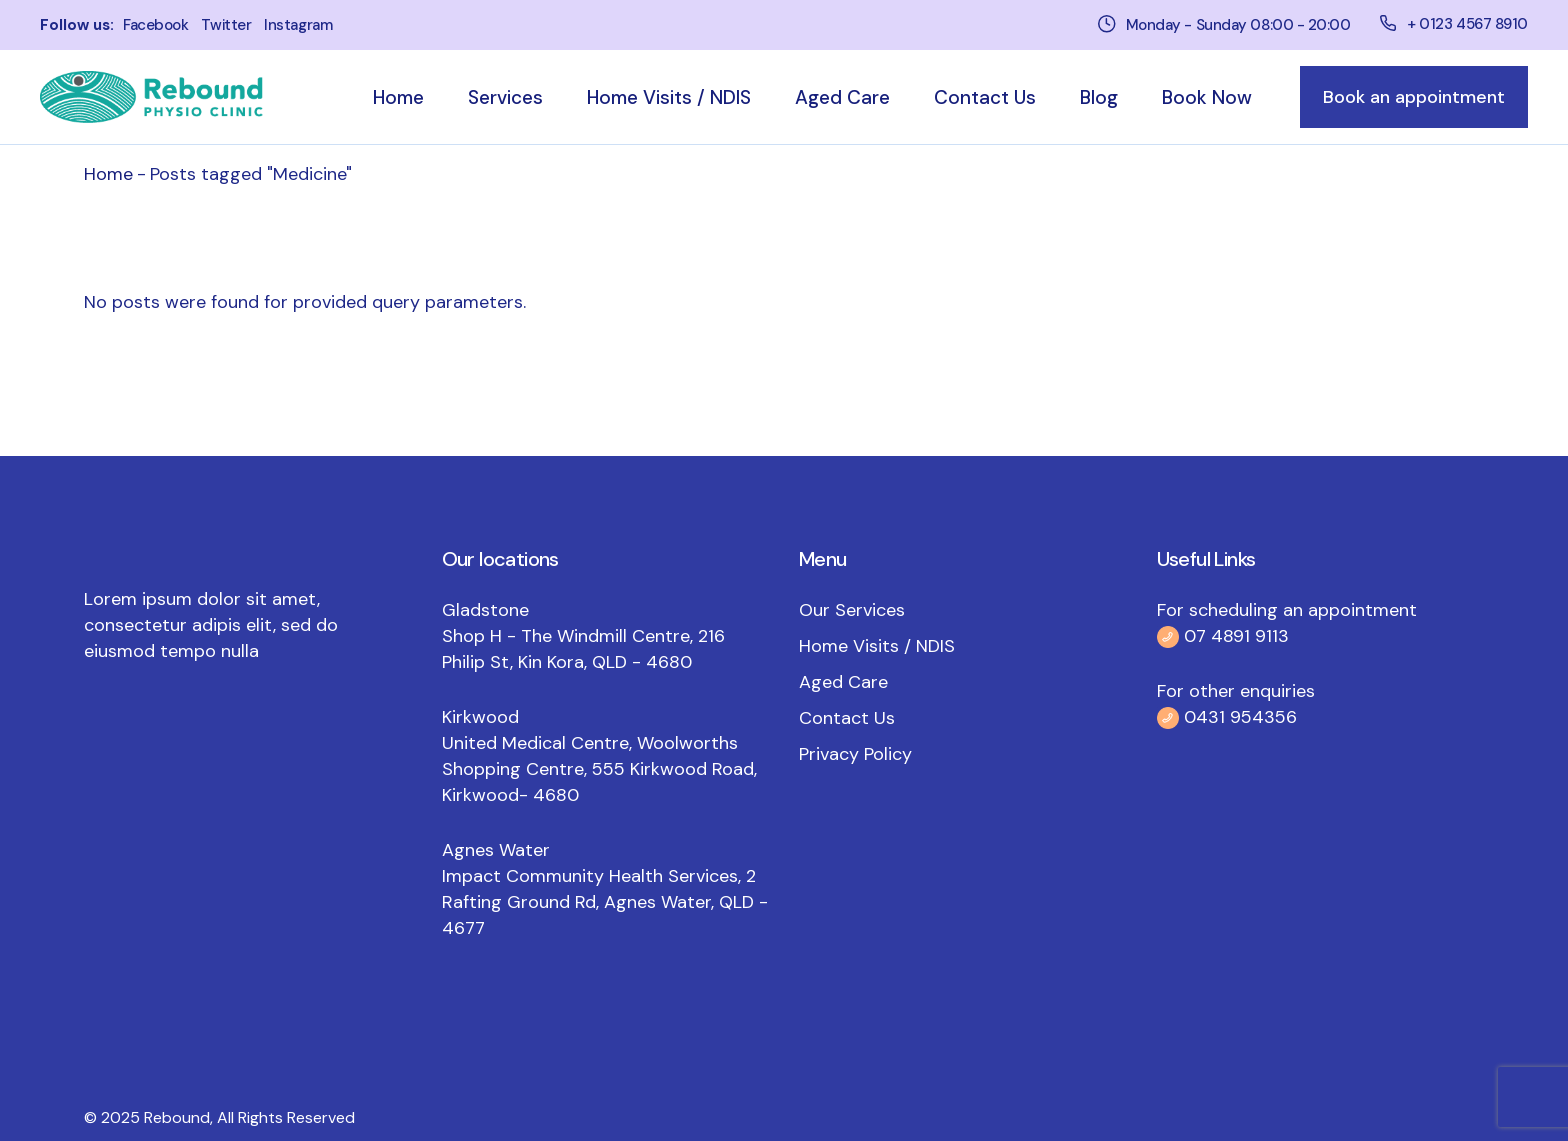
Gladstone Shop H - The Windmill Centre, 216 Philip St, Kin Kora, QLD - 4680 (583, 636)
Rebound (177, 1117)
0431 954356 (1238, 717)
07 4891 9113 (1236, 636)
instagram (298, 25)
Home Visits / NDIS (877, 646)
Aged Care (843, 682)
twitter (226, 25)
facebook (155, 25)
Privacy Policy (855, 754)
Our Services (852, 610)
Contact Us (847, 718)
